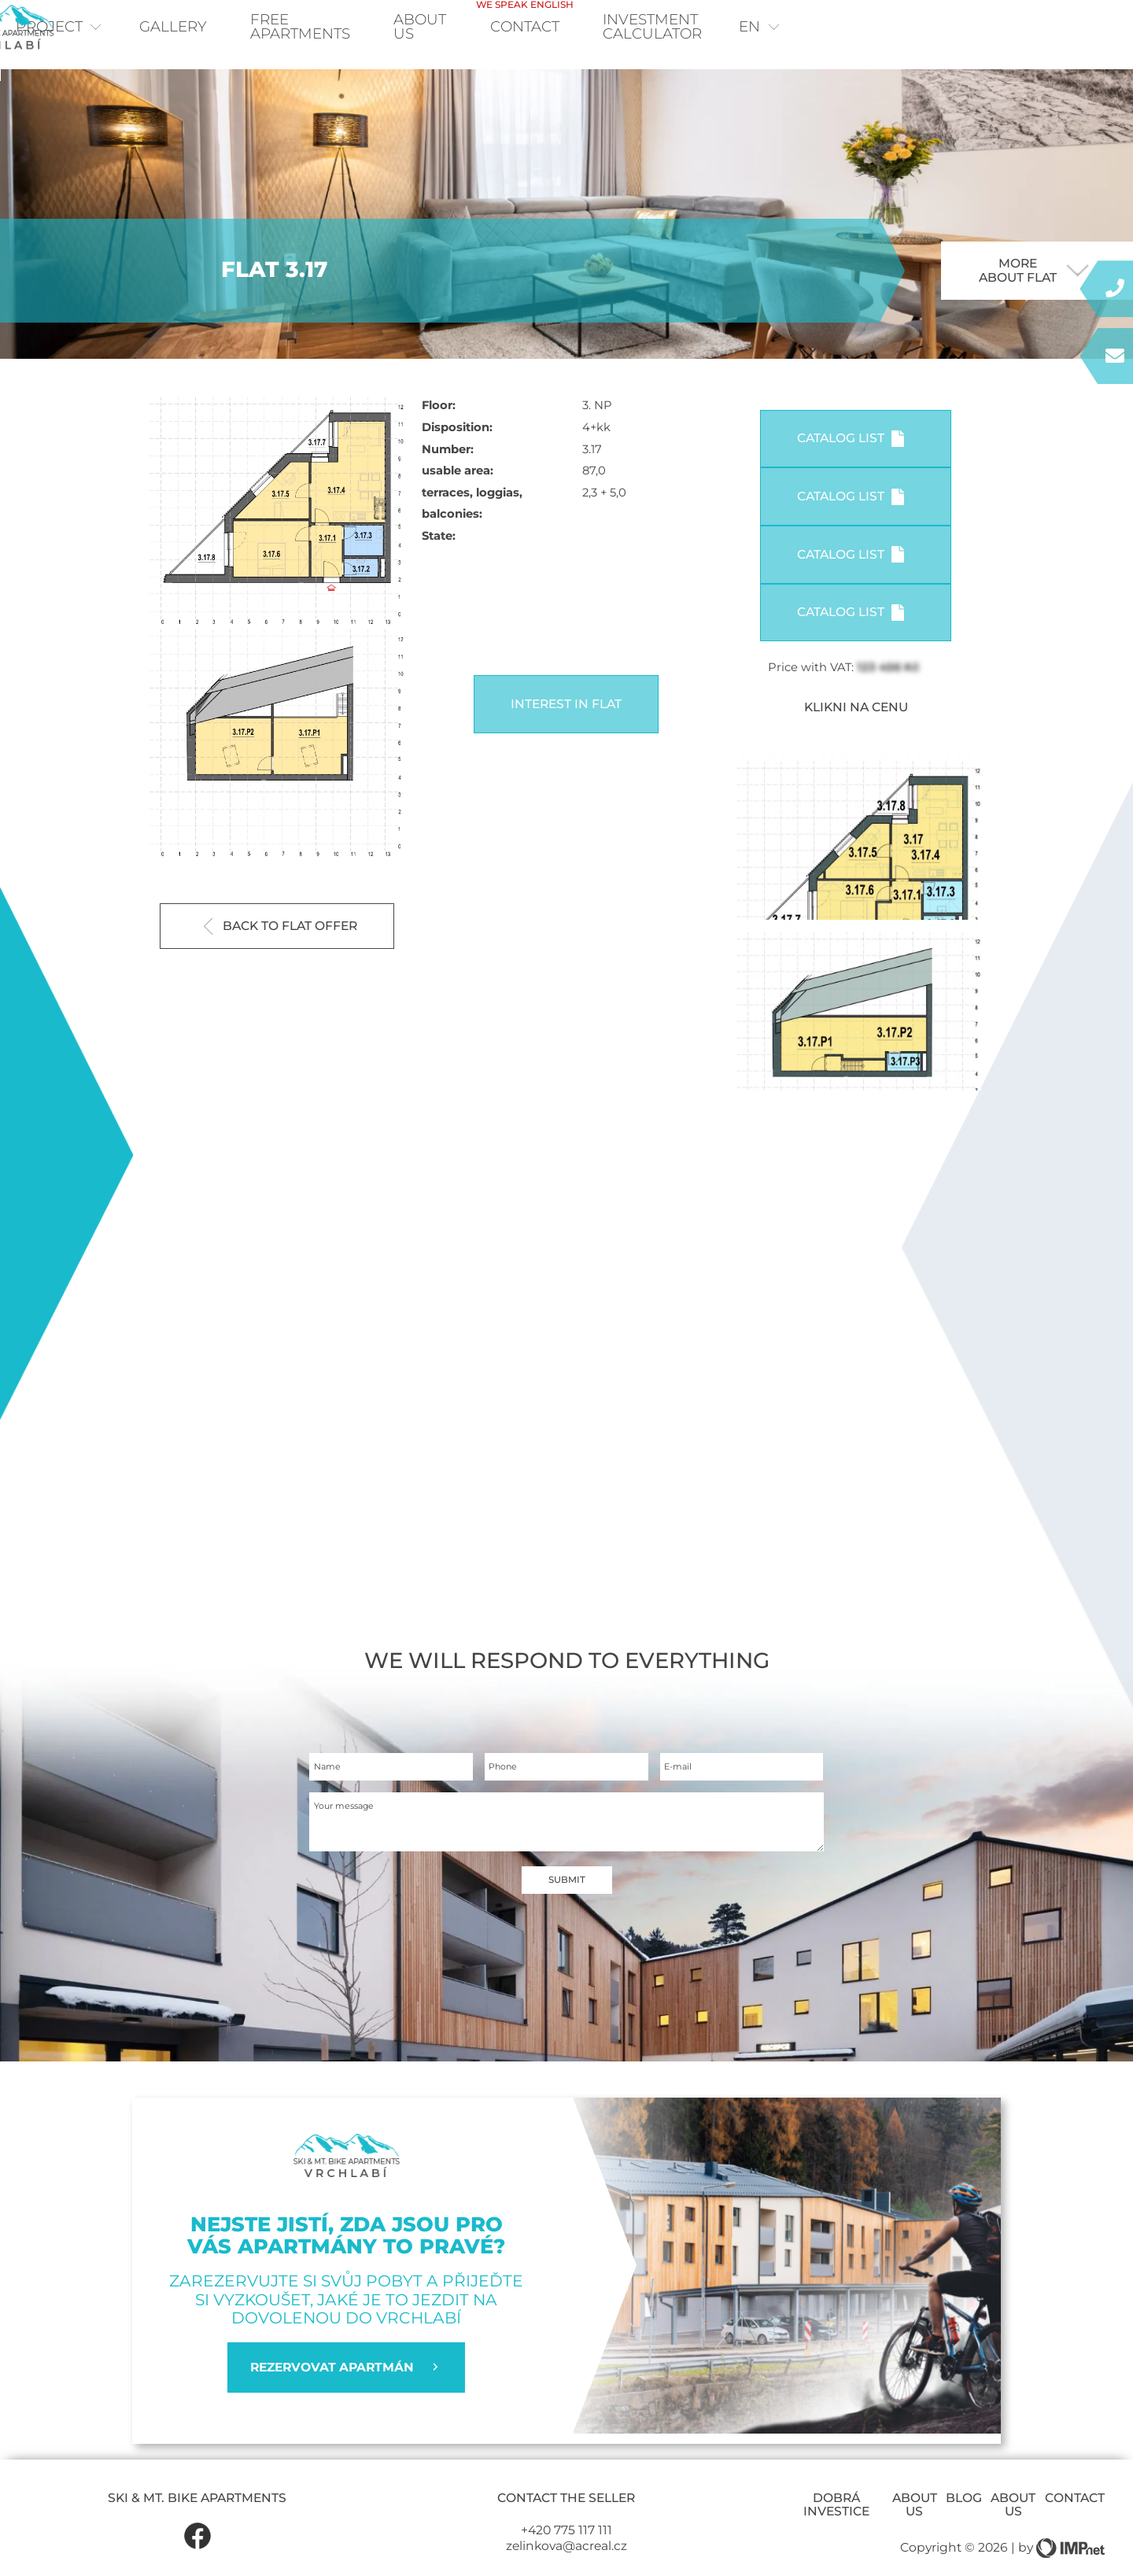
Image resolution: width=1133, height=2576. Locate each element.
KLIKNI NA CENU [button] (856, 732)
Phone (509, 1797)
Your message (356, 1846)
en (1063, 29)
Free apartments (361, 29)
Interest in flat (566, 728)
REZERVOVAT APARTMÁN (346, 2393)
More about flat (1034, 294)
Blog (964, 2522)
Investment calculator (900, 29)
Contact (723, 22)
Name (334, 1797)
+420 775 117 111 (566, 2555)
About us (914, 2529)
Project (93, 29)
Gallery (213, 29)
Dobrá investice (836, 2529)
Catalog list (850, 463)
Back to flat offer (281, 951)
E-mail (685, 1797)
